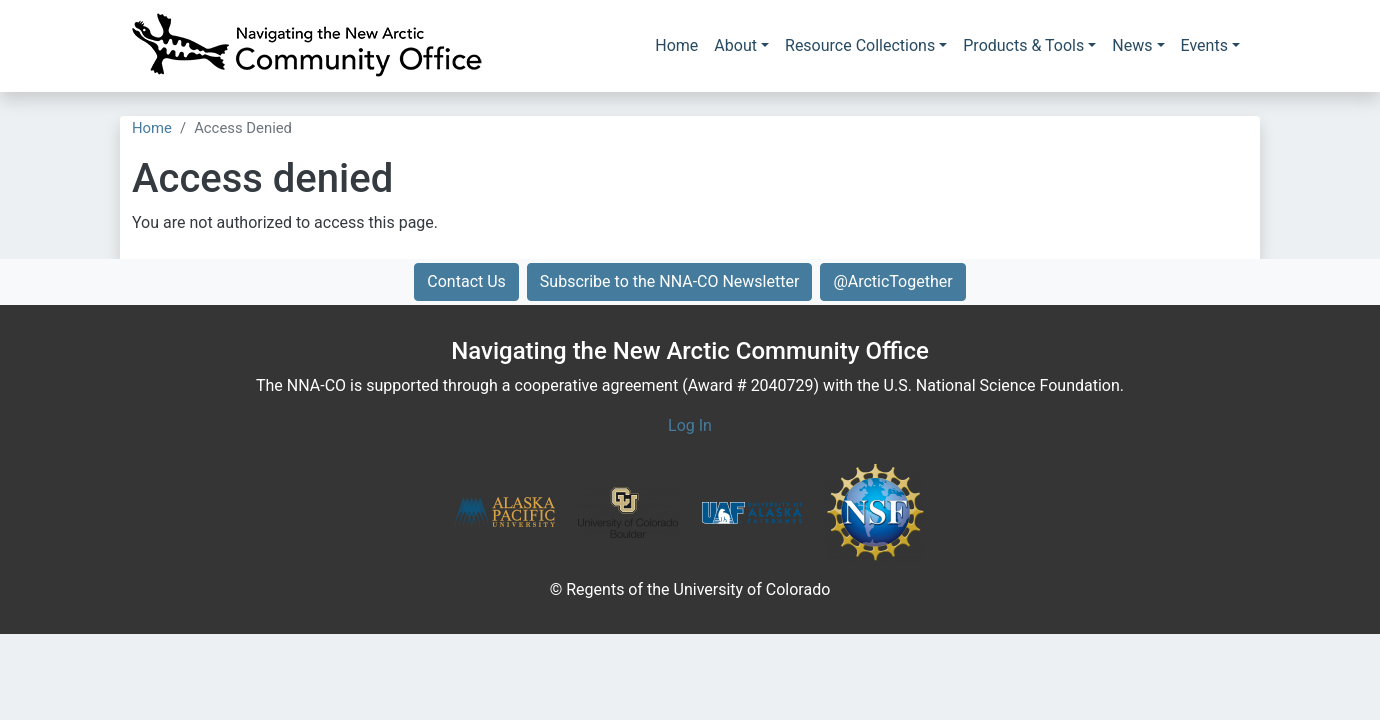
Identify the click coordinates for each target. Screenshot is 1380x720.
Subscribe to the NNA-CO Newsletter (670, 281)
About (735, 45)
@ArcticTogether (892, 281)
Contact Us (466, 281)
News (1132, 45)
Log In (690, 425)
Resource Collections (860, 45)
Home (676, 45)
